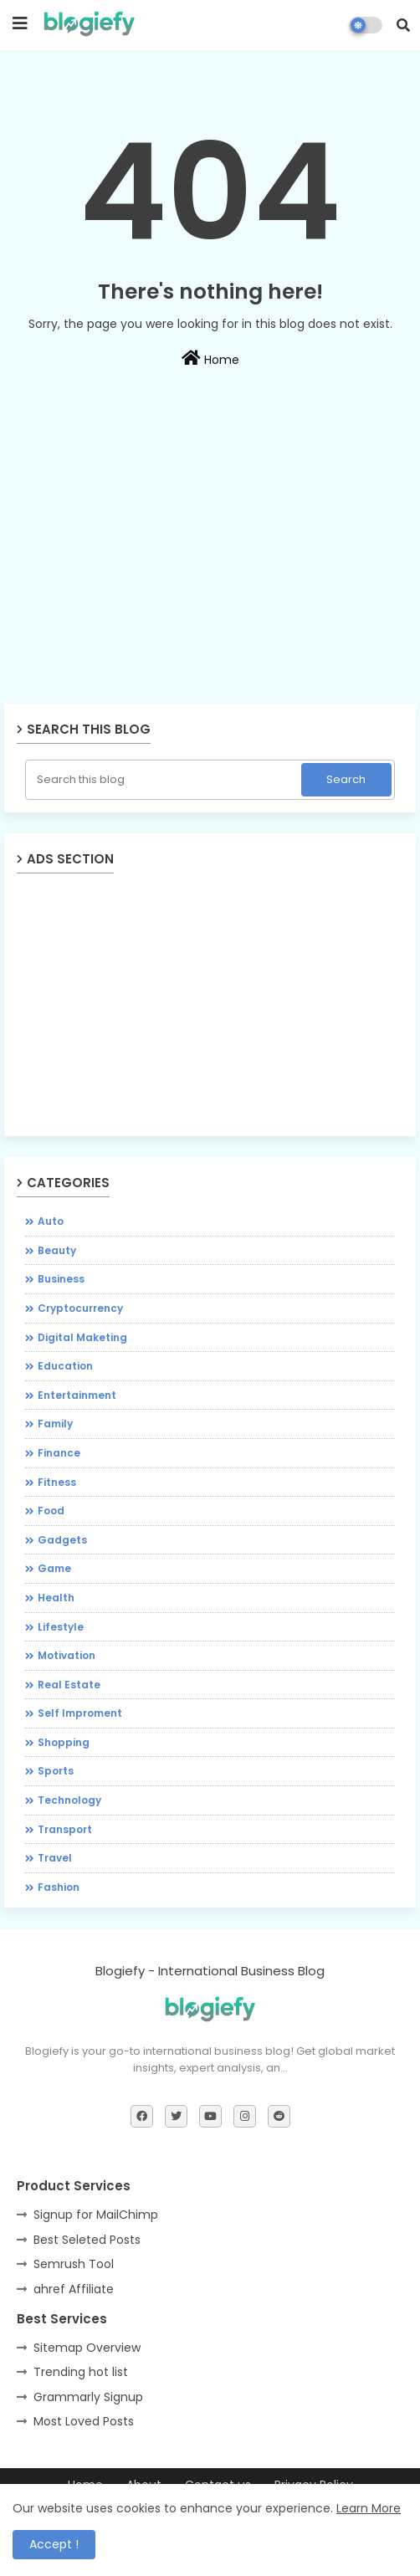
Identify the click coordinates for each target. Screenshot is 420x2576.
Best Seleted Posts (87, 2239)
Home (210, 359)
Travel (55, 1858)
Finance (59, 1453)
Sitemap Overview (87, 2347)
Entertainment (77, 1395)
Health (56, 1597)
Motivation (66, 1655)
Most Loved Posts (83, 2421)
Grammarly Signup (88, 2397)
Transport (65, 1829)
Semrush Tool (73, 2264)
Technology (69, 1800)
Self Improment (80, 1713)
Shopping (64, 1742)
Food (51, 1510)
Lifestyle (61, 1627)
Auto (51, 1221)
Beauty (57, 1250)
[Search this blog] (164, 779)
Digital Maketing (82, 1337)
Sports (56, 1771)
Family (55, 1423)
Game (54, 1568)
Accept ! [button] (54, 2544)
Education (65, 1366)
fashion (58, 1887)
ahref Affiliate (73, 2289)
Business (61, 1279)
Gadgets (62, 1540)
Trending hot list (80, 2371)
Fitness (57, 1482)
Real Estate (69, 1684)
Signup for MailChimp (95, 2214)
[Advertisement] (210, 581)
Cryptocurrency (80, 1308)
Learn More (368, 2508)
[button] (403, 25)
